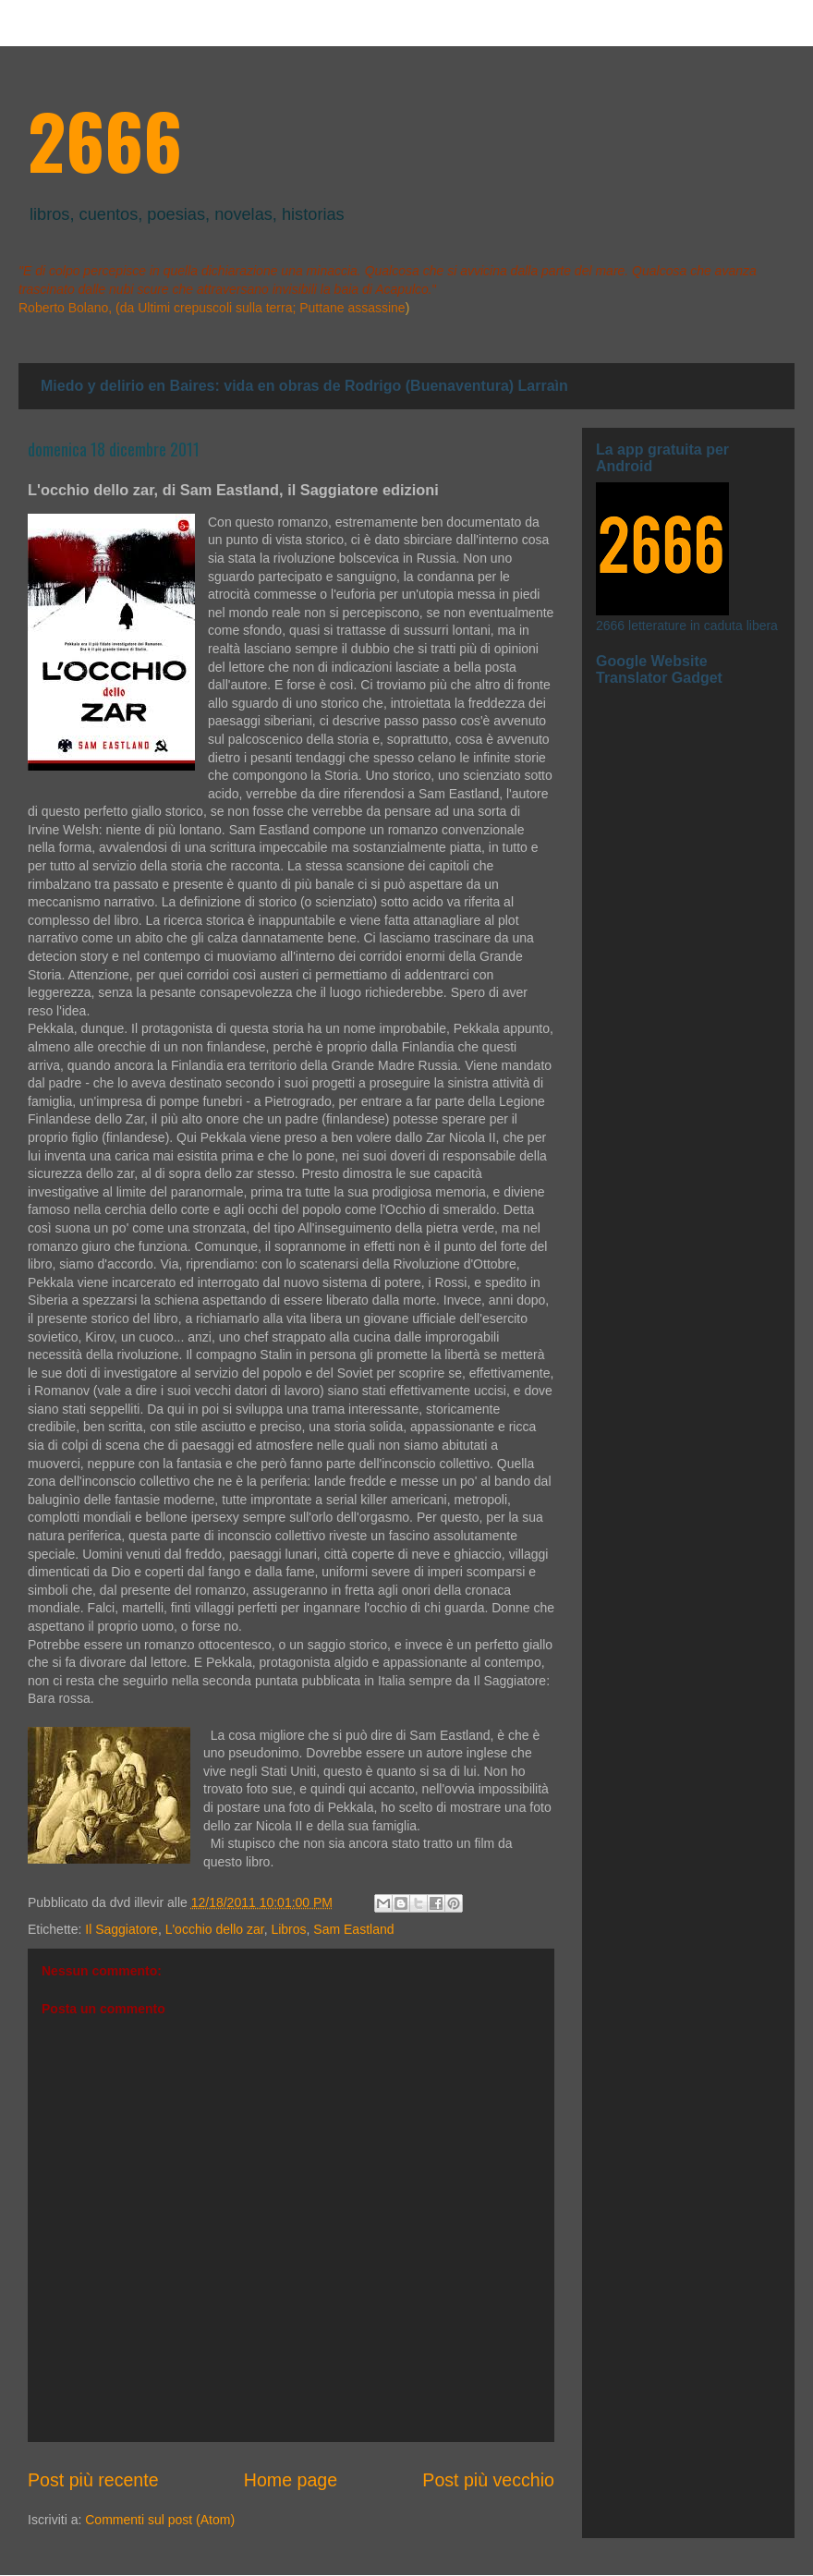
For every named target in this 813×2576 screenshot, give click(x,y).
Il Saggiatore (121, 1929)
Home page (290, 2480)
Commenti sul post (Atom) (160, 2519)
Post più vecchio (488, 2480)
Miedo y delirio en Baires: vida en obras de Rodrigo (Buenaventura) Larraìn (304, 386)
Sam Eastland (353, 1929)
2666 (105, 139)
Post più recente (93, 2480)
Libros (288, 1929)
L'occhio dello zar (214, 1929)
